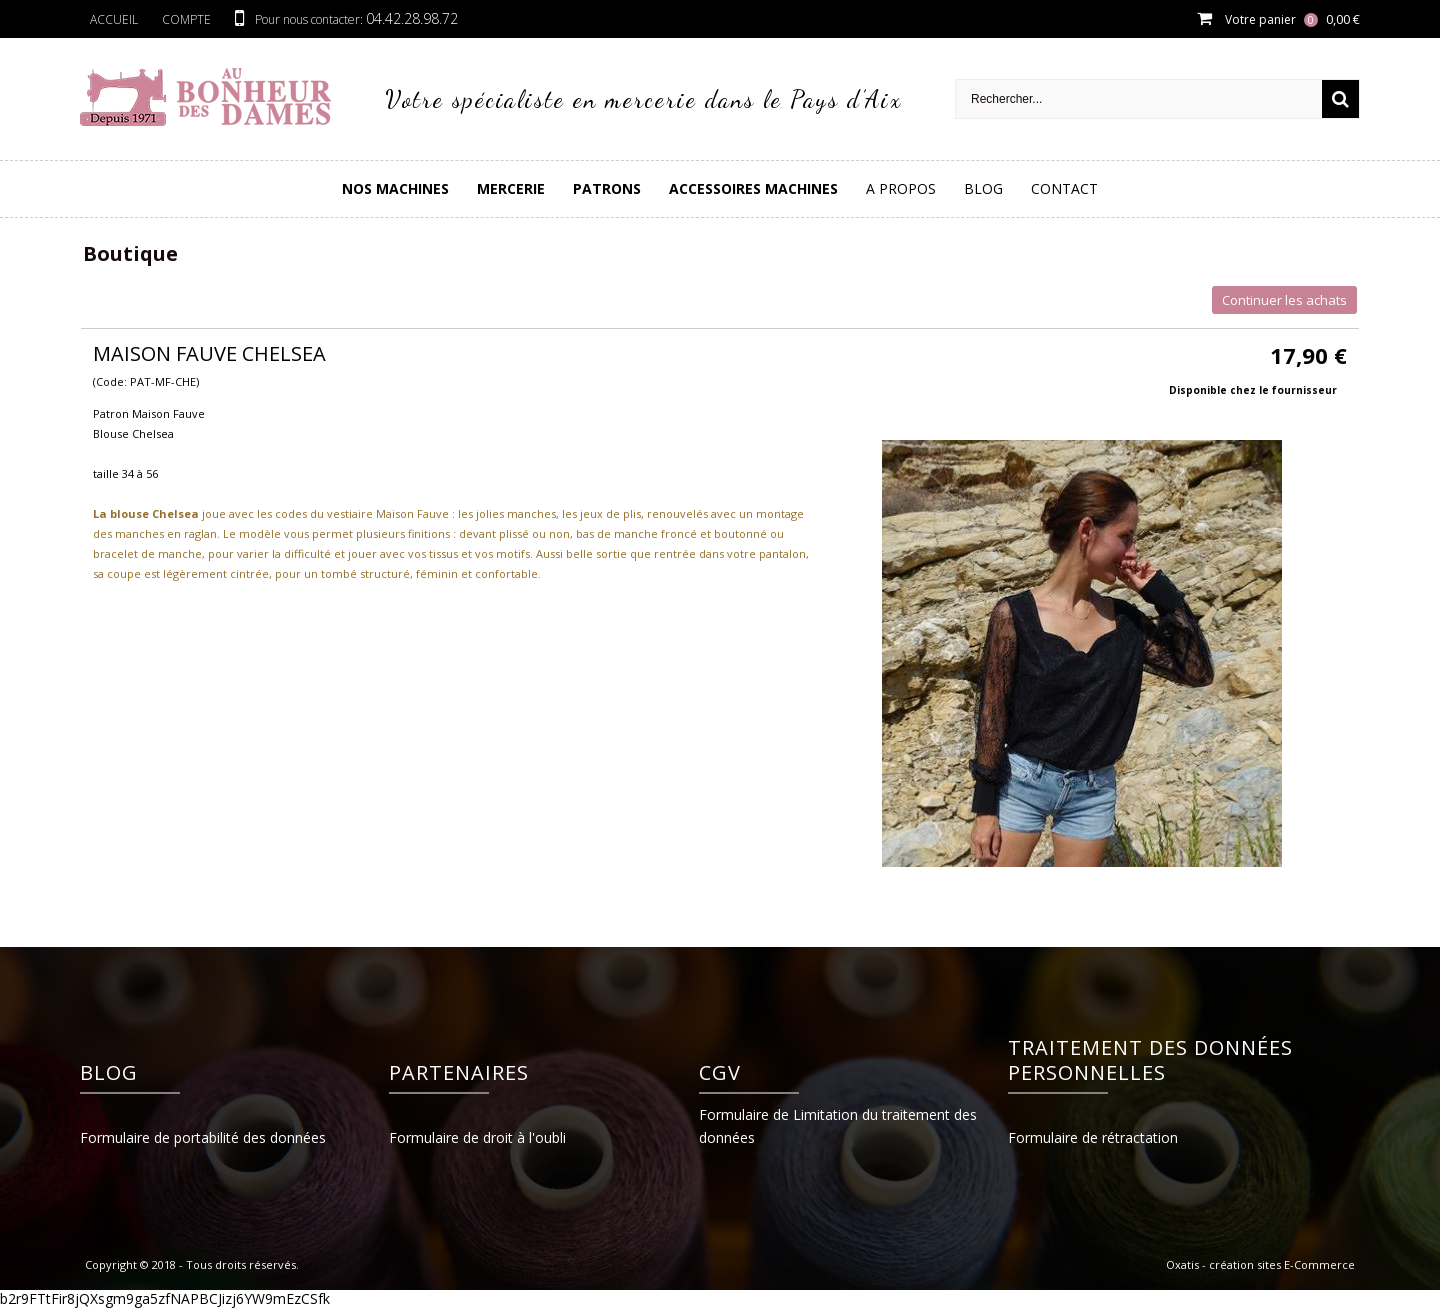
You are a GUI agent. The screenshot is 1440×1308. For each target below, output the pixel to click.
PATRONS (607, 188)
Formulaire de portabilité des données (203, 1137)
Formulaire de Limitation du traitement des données (838, 1126)
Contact (1064, 188)
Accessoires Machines (753, 188)
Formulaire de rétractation (1093, 1137)
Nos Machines (395, 188)
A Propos (901, 188)
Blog (983, 188)
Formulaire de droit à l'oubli (477, 1137)
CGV (720, 1072)
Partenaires (459, 1072)
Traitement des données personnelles (1150, 1060)
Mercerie (511, 188)
